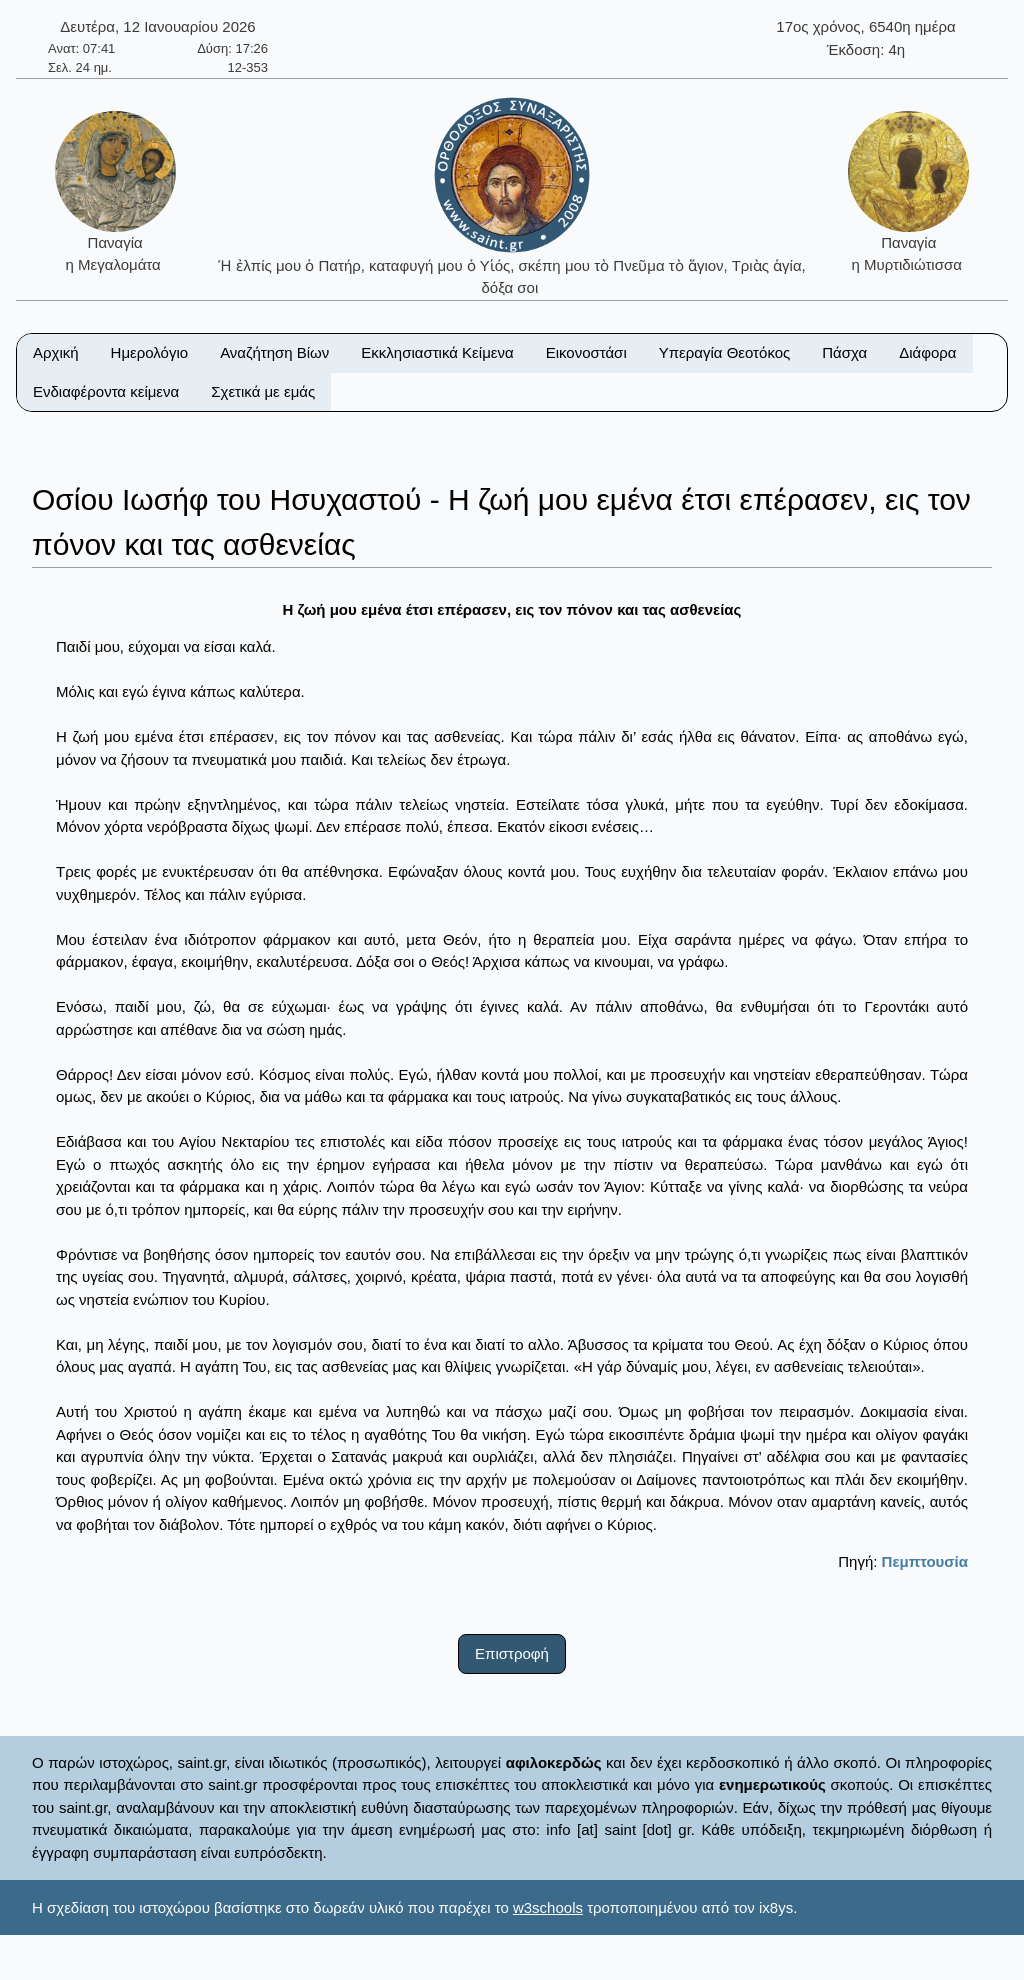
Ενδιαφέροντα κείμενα (106, 391)
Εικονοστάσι (586, 352)
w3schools (548, 1907)
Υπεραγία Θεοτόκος (725, 352)
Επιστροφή (512, 1653)
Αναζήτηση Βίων (274, 352)
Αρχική (56, 352)
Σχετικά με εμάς (263, 391)
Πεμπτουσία (925, 1561)
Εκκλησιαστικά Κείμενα (437, 352)
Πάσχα (844, 352)
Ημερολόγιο (150, 352)
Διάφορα (927, 352)
